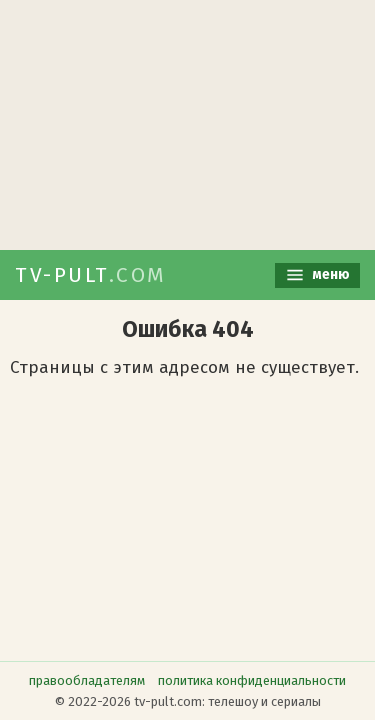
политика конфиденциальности (252, 680)
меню (317, 275)
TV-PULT (91, 275)
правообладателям (87, 680)
